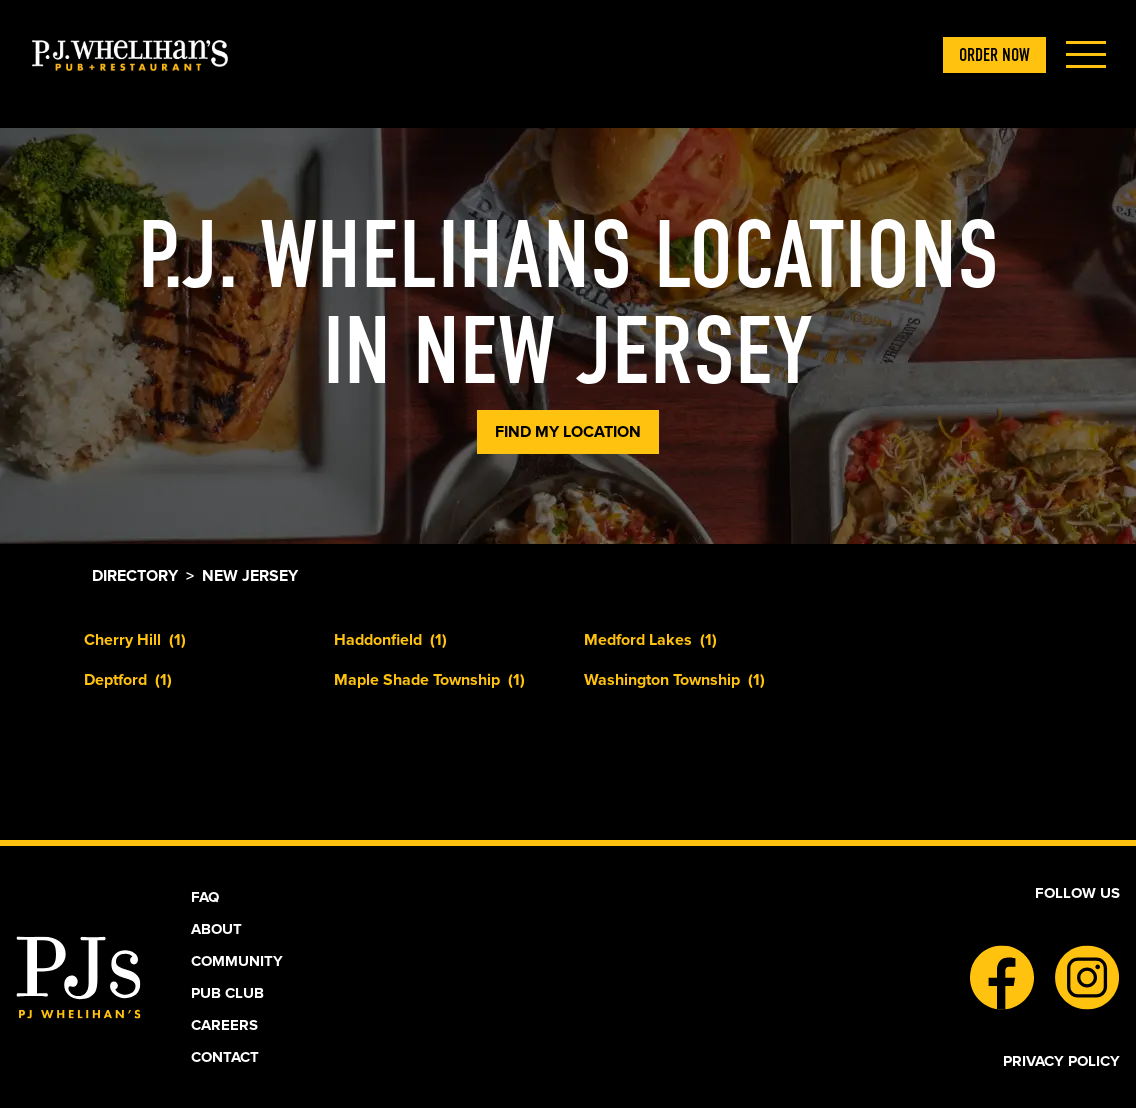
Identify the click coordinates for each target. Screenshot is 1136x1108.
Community (237, 961)
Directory (135, 576)
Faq (205, 897)
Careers (224, 1025)
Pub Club (227, 993)
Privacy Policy (1061, 1061)
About (216, 929)
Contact (225, 1057)
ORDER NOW (994, 55)
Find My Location (568, 432)
